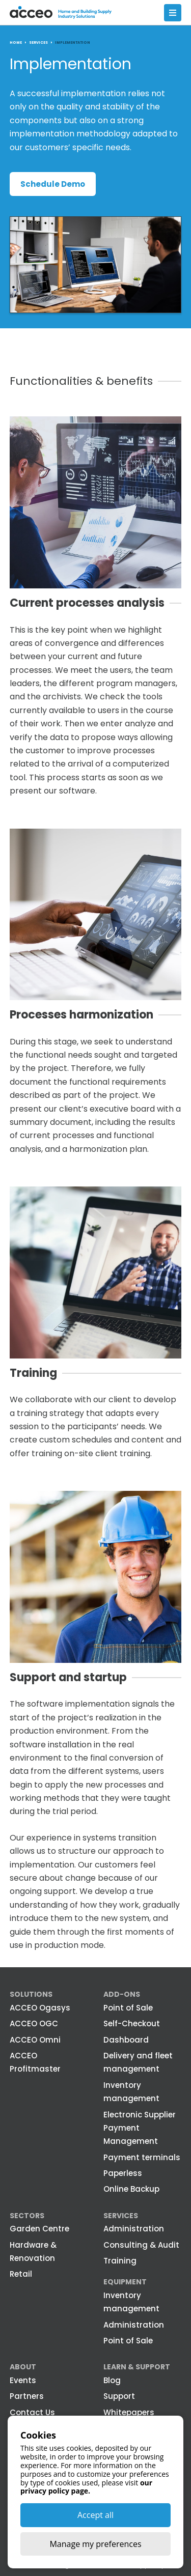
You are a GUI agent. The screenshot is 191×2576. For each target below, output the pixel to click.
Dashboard (126, 2039)
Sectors (27, 2216)
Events (23, 2380)
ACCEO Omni (35, 2039)
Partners (27, 2396)
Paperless (122, 2173)
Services (120, 2216)
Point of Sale (128, 2007)
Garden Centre (39, 2228)
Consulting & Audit (141, 2245)
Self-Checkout (131, 2023)
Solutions (31, 1994)
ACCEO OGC (34, 2023)
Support (119, 2396)
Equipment (125, 2282)
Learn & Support (136, 2367)
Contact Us (32, 2412)
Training (120, 2260)
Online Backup (131, 2189)
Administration (133, 2228)
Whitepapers (128, 2412)
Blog (112, 2380)
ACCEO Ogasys (40, 2007)
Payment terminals (141, 2157)
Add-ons (121, 1994)
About (23, 2367)
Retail (21, 2274)
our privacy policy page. (86, 2487)
